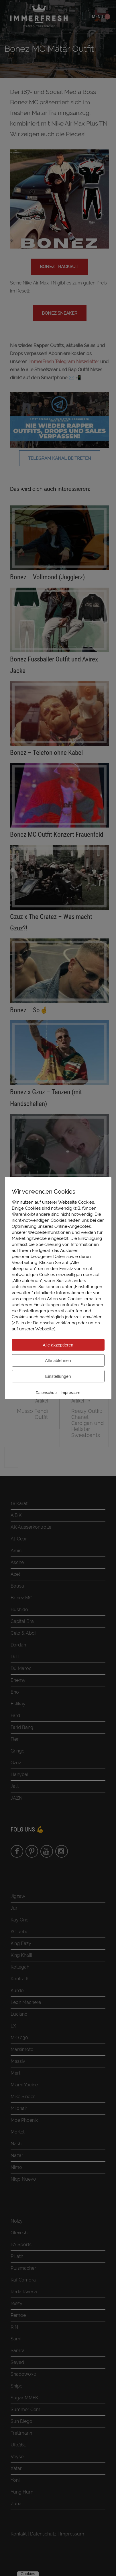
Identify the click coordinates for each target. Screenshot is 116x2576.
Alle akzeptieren (58, 1344)
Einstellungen (58, 1375)
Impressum (70, 1392)
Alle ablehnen (58, 1360)
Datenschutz (46, 1392)
